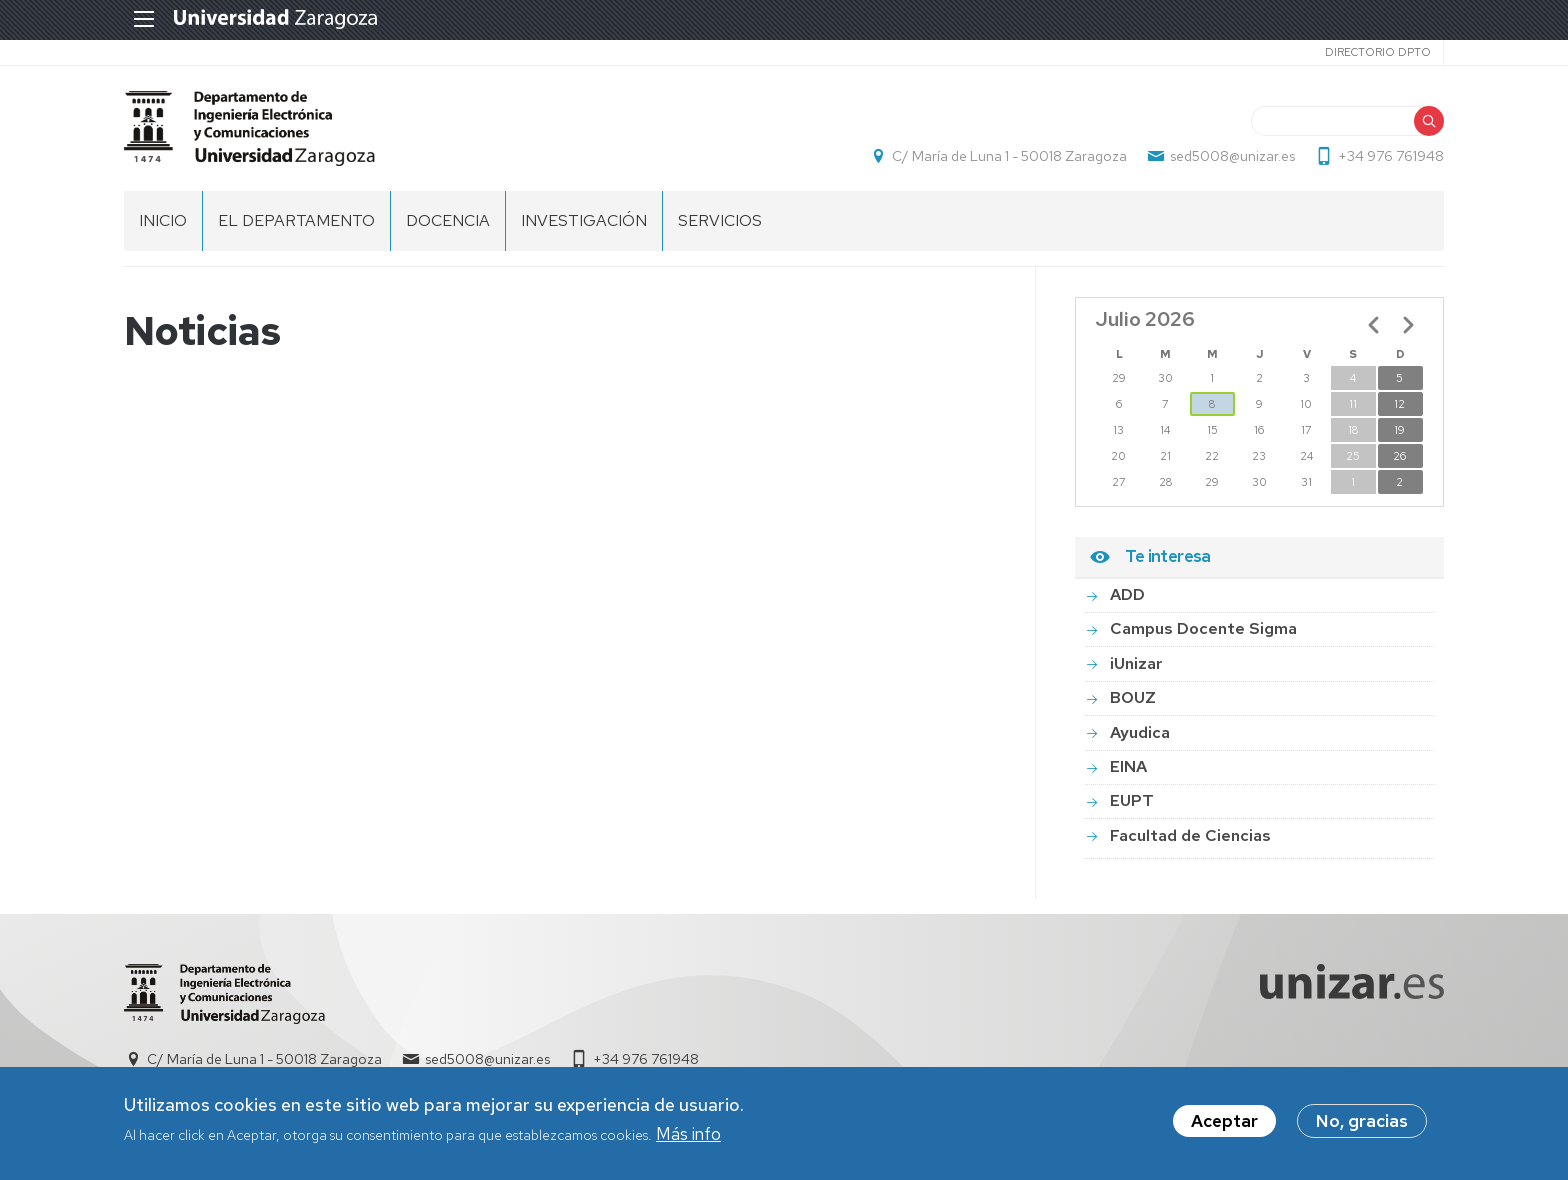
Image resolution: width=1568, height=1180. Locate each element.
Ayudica (1140, 732)
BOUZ (1133, 697)
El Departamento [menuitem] (296, 220)
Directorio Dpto (1378, 52)
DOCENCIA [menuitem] (448, 220)
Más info (688, 1137)
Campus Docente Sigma (1203, 628)
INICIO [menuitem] (163, 220)
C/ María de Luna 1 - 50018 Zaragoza (1009, 156)
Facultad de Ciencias (1190, 835)
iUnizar (1136, 663)
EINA (1128, 766)
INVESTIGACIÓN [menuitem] (584, 220)
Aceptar (1224, 1124)
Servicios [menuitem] (720, 220)
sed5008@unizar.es (1232, 156)
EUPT (1132, 800)
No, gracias (1362, 1124)
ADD (1127, 594)
